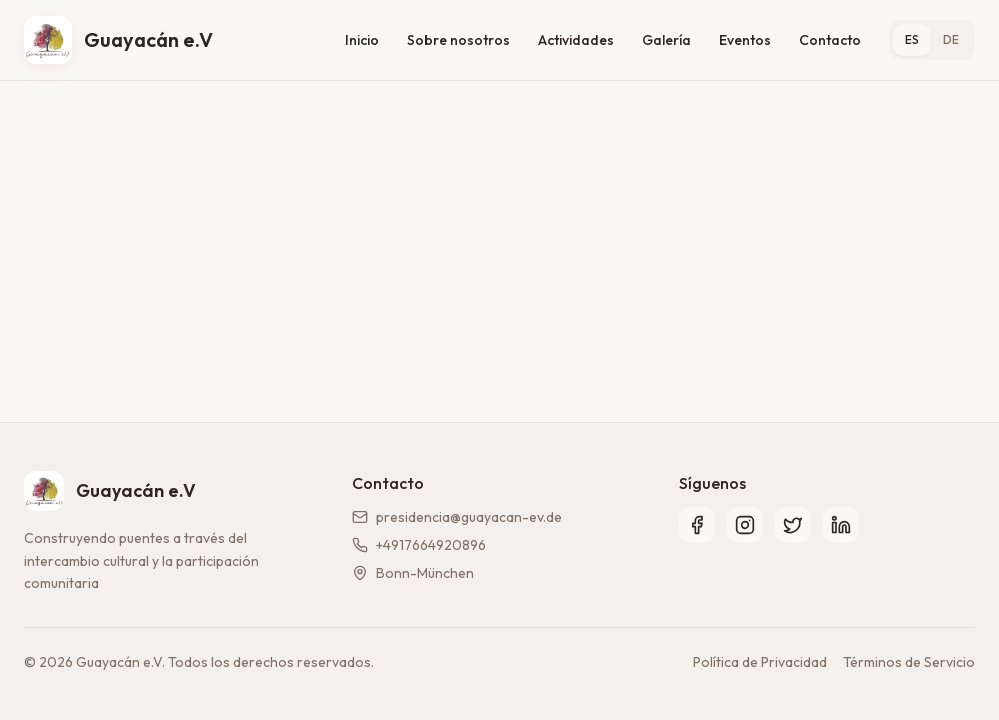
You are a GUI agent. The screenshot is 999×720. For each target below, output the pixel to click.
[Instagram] (745, 525)
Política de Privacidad (760, 662)
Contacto (830, 40)
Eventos (745, 40)
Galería (666, 40)
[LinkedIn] (841, 525)
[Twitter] (793, 525)
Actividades (576, 40)
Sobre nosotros (458, 40)
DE (951, 39)
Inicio (362, 40)
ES (912, 39)
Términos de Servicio (909, 662)
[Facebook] (697, 525)
